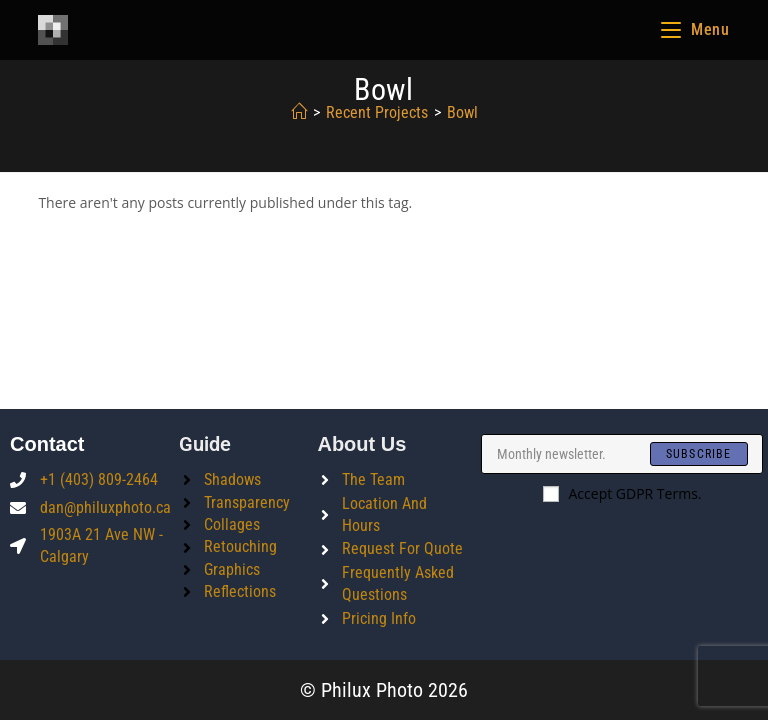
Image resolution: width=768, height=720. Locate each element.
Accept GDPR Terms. (622, 493)
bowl (462, 112)
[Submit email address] (699, 454)
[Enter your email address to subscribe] (621, 454)
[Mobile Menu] (695, 29)
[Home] (299, 112)
